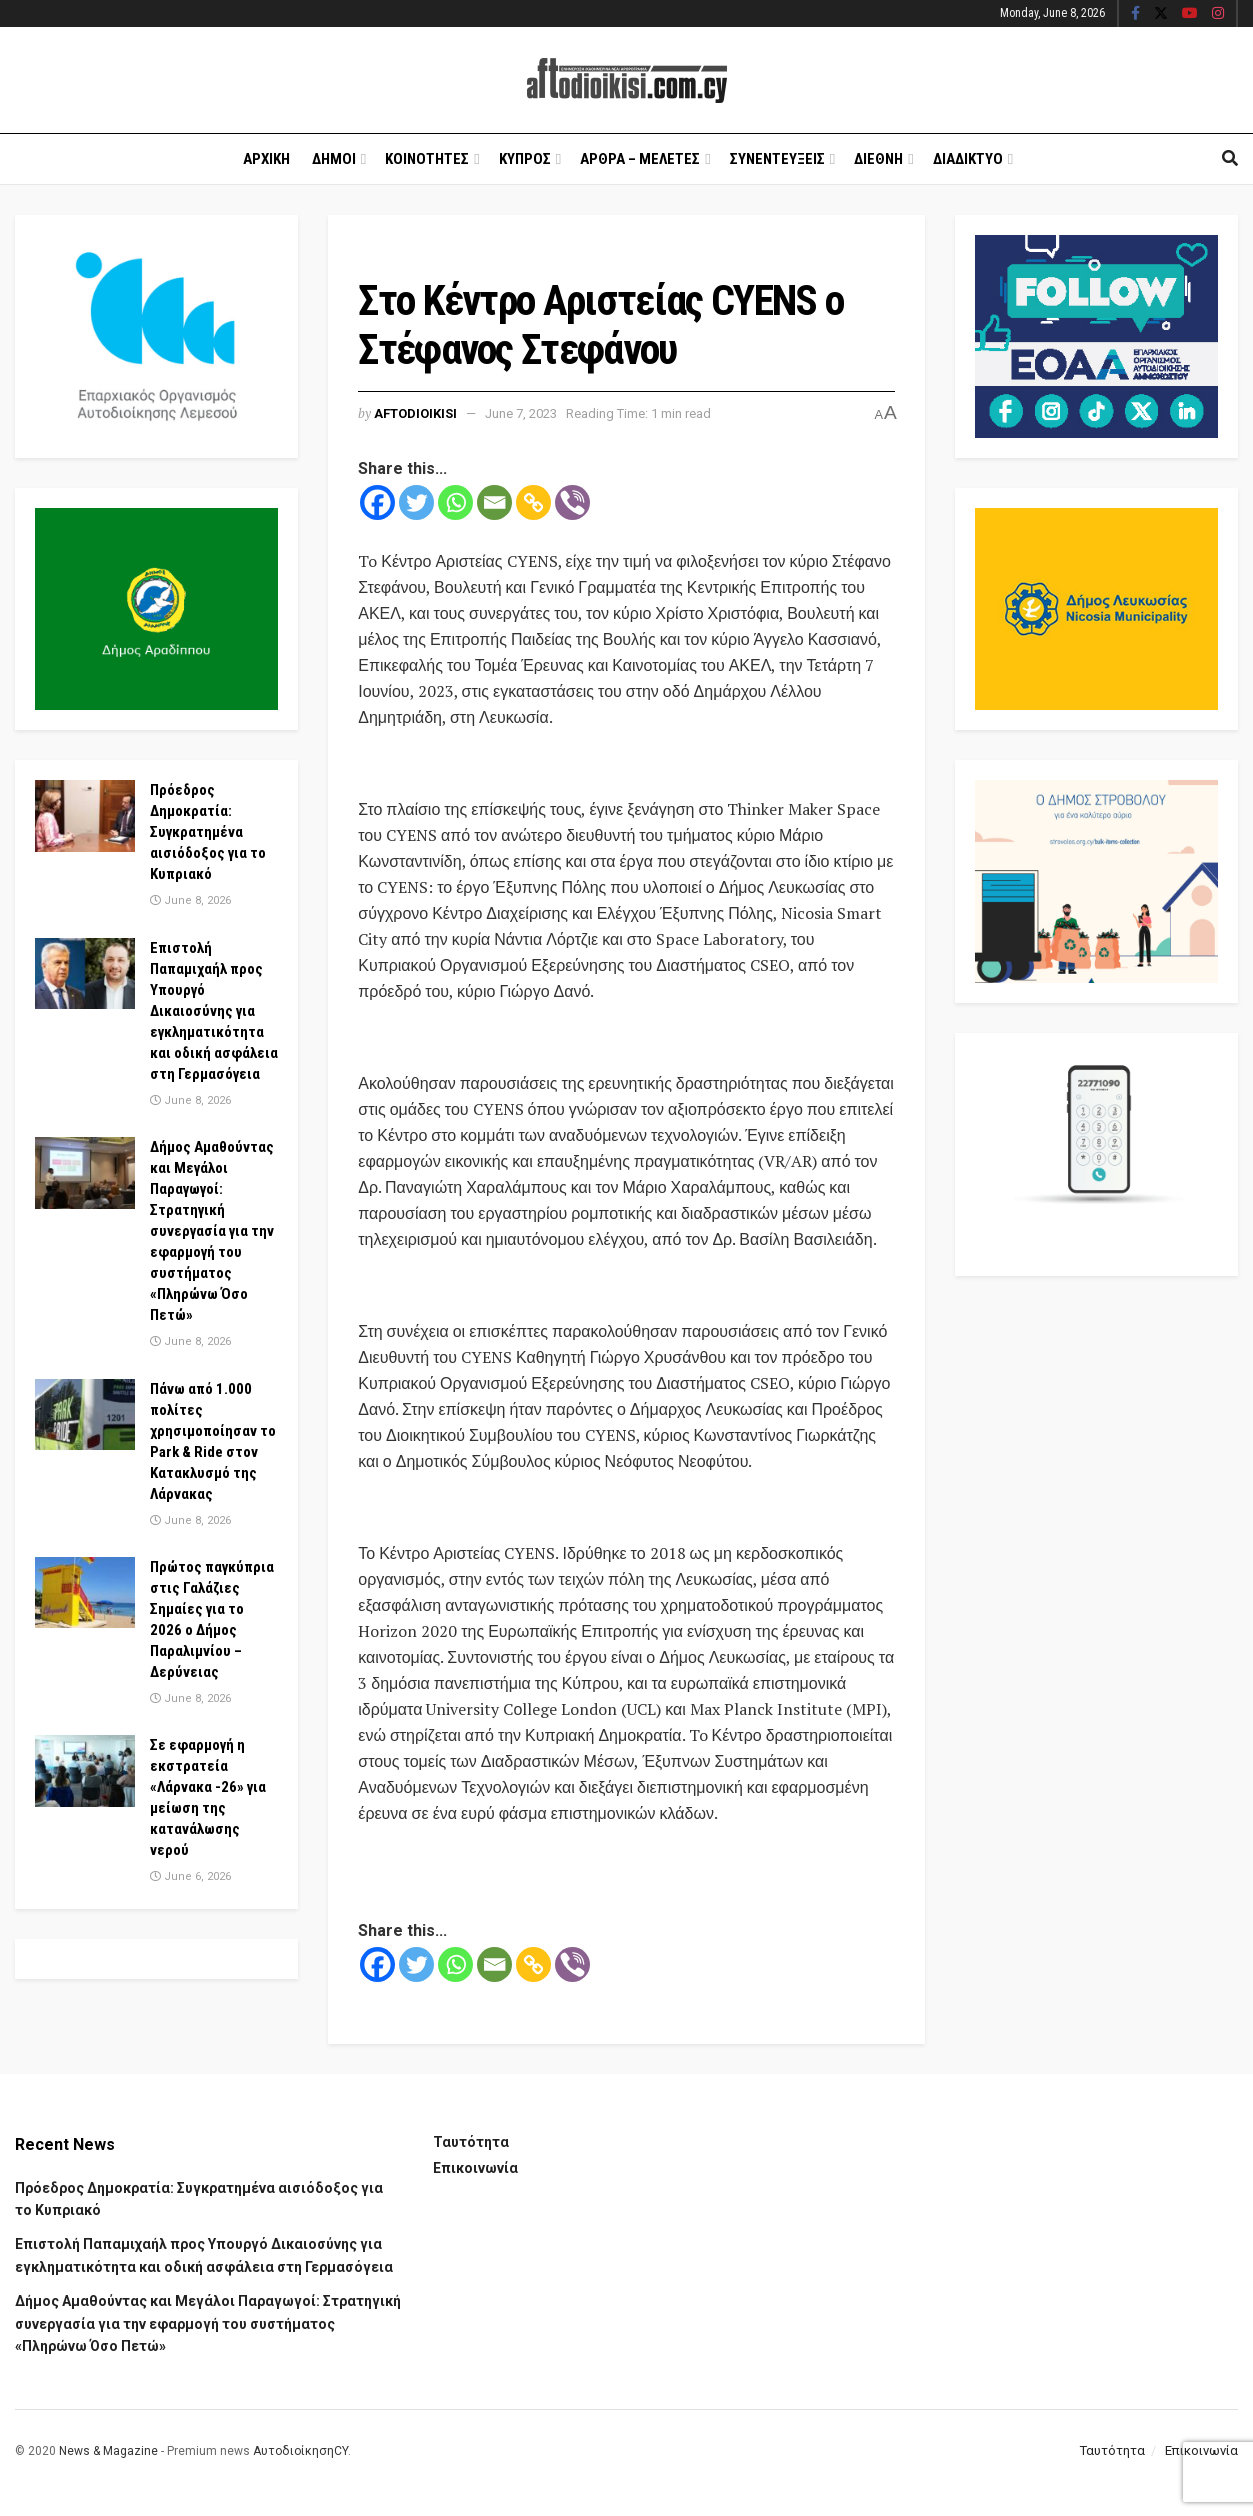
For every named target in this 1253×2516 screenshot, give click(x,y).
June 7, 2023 (521, 413)
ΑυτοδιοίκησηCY (300, 2451)
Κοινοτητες (427, 159)
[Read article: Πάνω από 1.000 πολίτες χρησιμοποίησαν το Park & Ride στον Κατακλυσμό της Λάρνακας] (85, 1415)
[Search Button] (1230, 159)
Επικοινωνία (475, 2168)
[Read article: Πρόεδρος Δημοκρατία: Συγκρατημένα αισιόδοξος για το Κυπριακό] (85, 816)
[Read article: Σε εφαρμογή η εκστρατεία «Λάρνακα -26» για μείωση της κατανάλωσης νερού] (85, 1771)
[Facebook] (377, 502)
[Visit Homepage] (627, 80)
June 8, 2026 (190, 900)
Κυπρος (525, 159)
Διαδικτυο (968, 159)
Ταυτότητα (471, 2142)
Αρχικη (266, 159)
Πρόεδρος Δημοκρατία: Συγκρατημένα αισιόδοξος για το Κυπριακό (208, 832)
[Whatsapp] (455, 502)
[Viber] (572, 502)
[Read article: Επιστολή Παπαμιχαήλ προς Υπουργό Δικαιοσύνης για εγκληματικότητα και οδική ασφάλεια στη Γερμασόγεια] (85, 974)
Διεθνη (878, 159)
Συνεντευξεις (777, 159)
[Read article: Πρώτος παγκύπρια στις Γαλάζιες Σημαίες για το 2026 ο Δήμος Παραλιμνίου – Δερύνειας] (85, 1593)
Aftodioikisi (415, 413)
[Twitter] (416, 502)
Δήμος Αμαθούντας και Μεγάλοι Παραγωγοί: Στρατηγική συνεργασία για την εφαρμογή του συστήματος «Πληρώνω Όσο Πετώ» (212, 1231)
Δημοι (334, 159)
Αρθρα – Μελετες (640, 159)
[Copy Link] (533, 502)
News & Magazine (108, 2451)
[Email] (494, 502)
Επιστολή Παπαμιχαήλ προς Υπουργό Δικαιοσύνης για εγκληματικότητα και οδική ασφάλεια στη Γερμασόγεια (214, 1011)
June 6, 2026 (190, 1876)
